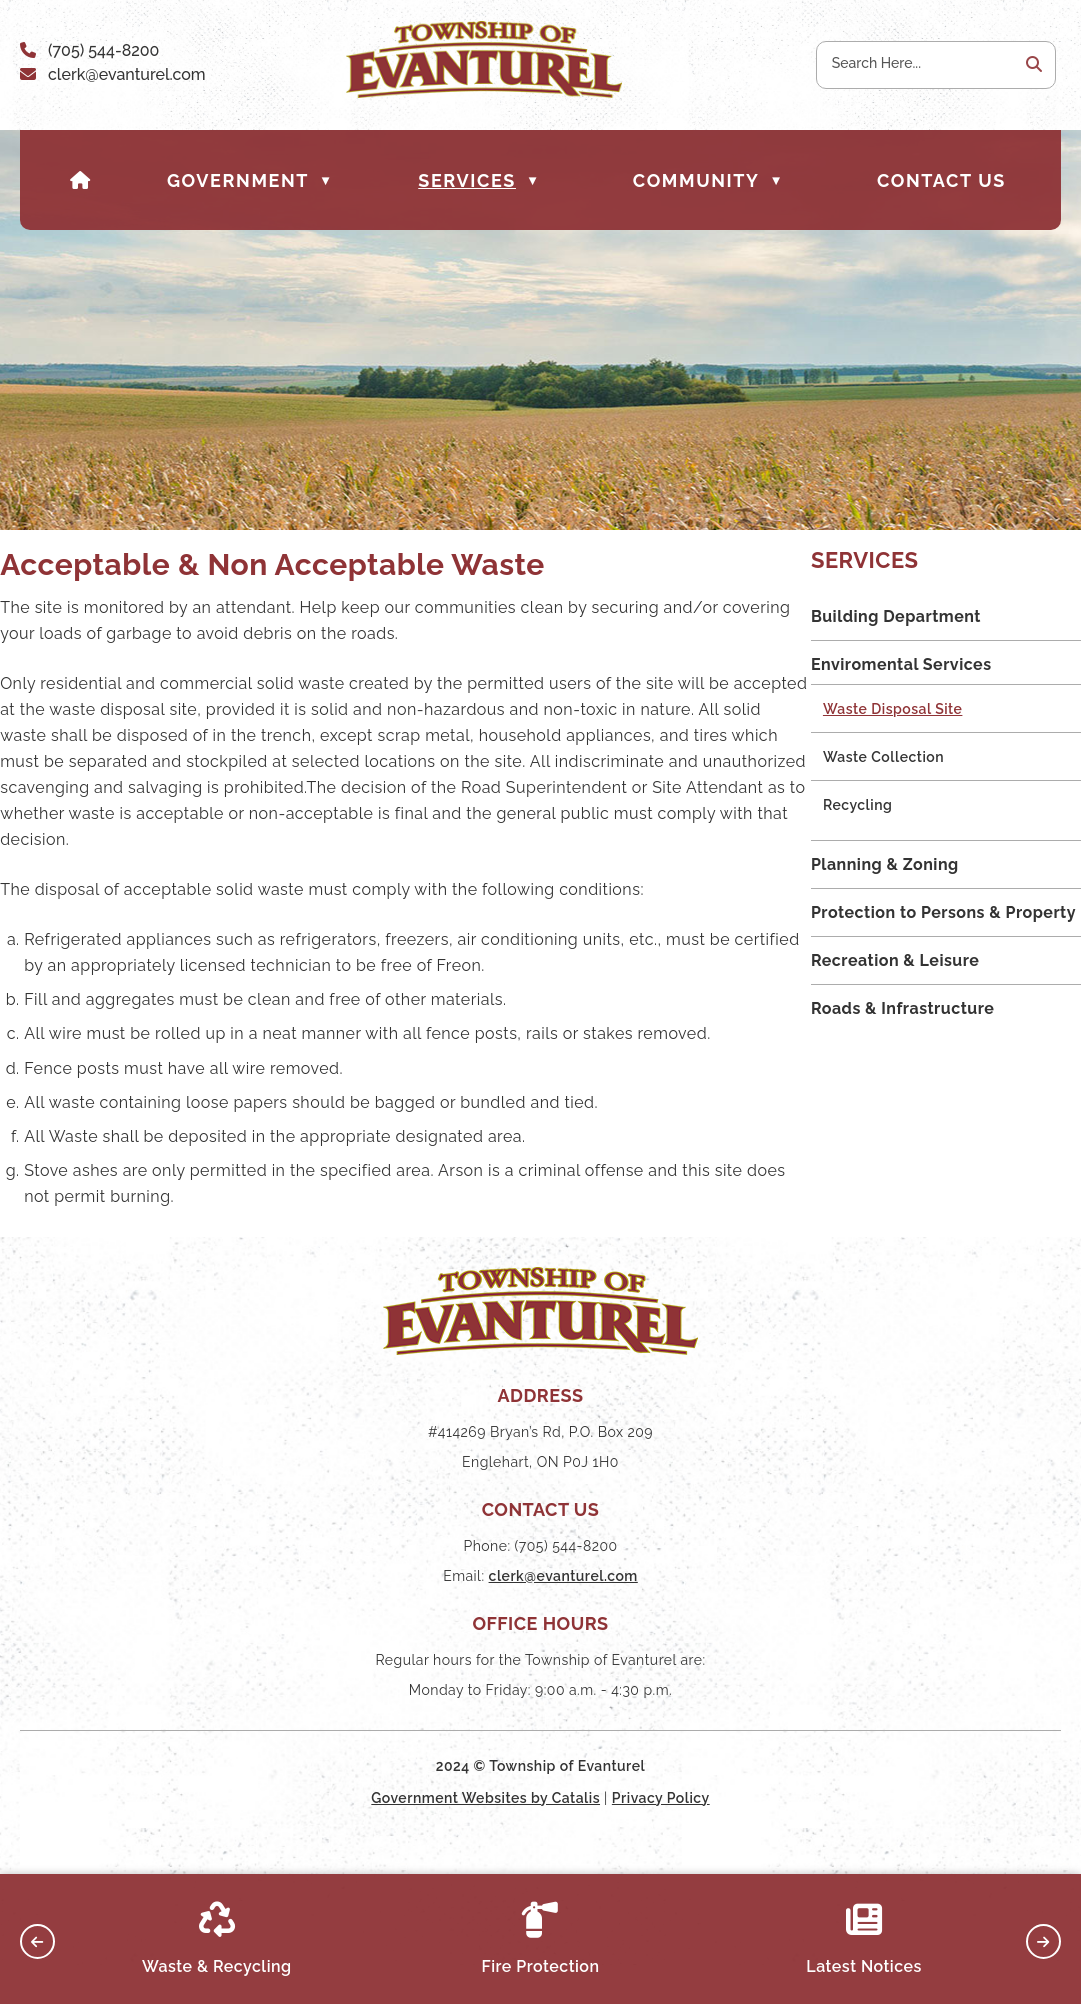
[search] (917, 63)
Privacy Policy (661, 1837)
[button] (1032, 65)
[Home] (81, 180)
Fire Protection (540, 1939)
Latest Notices (864, 1939)
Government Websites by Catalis (485, 1837)
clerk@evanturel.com (127, 74)
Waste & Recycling (217, 1939)
